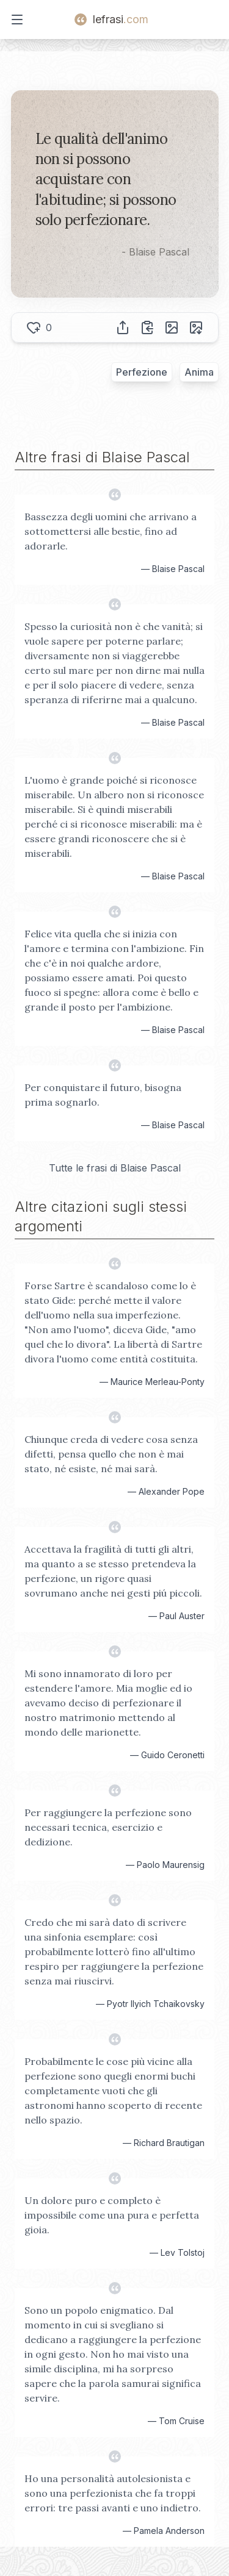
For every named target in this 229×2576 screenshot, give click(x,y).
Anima (199, 372)
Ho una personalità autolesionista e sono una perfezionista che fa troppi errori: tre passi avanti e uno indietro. (112, 2493)
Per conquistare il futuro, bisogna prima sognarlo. (102, 1094)
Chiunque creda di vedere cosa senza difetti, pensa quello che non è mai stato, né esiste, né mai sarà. (111, 1454)
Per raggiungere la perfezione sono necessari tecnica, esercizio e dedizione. (108, 1827)
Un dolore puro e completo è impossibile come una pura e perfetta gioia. (111, 2215)
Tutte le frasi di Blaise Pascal (115, 1168)
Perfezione (141, 372)
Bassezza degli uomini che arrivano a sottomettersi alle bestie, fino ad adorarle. (110, 531)
